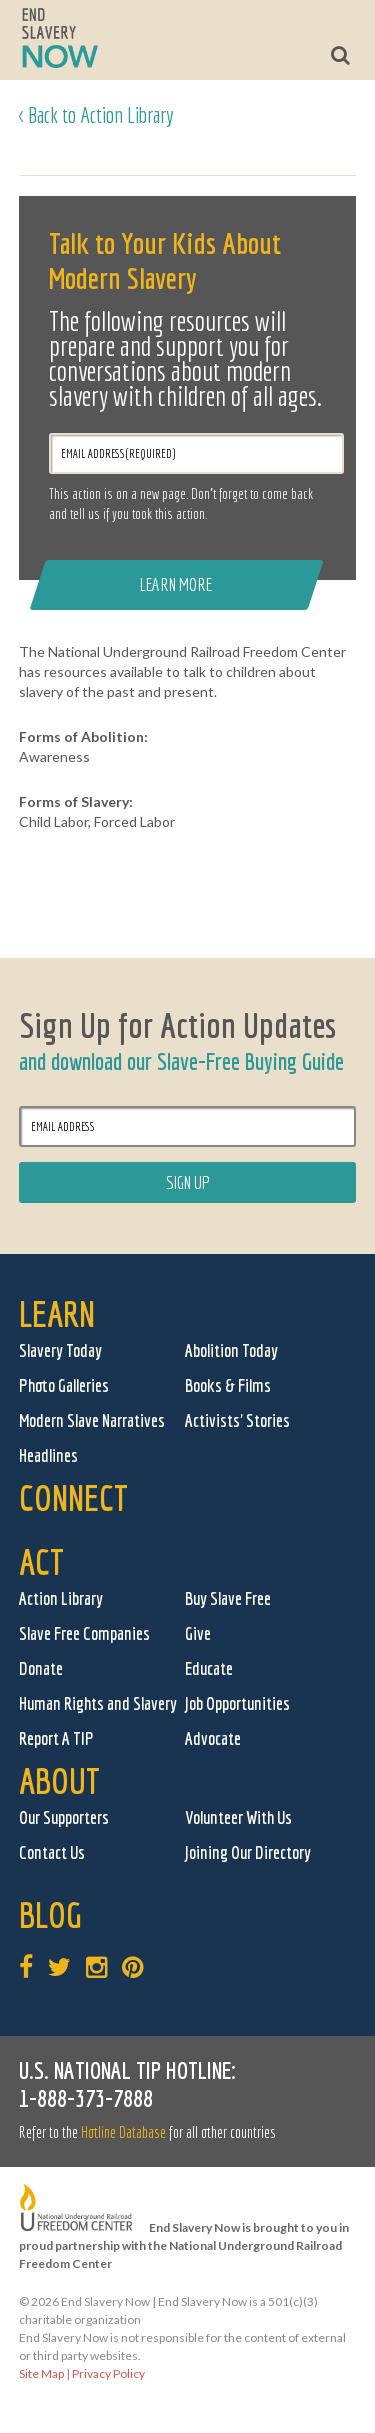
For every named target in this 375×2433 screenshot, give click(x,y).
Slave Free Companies (84, 1633)
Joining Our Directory (248, 1852)
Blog (50, 1914)
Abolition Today (231, 1350)
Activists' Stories (237, 1420)
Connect (73, 1497)
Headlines (48, 1455)
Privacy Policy (108, 2373)
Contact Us (52, 1852)
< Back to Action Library (96, 114)
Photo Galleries (64, 1385)
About (59, 1780)
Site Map (41, 2373)
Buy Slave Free (228, 1598)
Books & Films (228, 1385)
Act (41, 1561)
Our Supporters (64, 1817)
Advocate (213, 1738)
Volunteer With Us (238, 1817)
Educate (209, 1668)
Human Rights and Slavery (98, 1703)
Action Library (61, 1598)
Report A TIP (56, 1738)
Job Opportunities (237, 1703)
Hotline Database (123, 2132)
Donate (41, 1668)
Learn (57, 1313)
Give (198, 1633)
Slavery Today (60, 1350)
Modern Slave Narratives (92, 1420)
